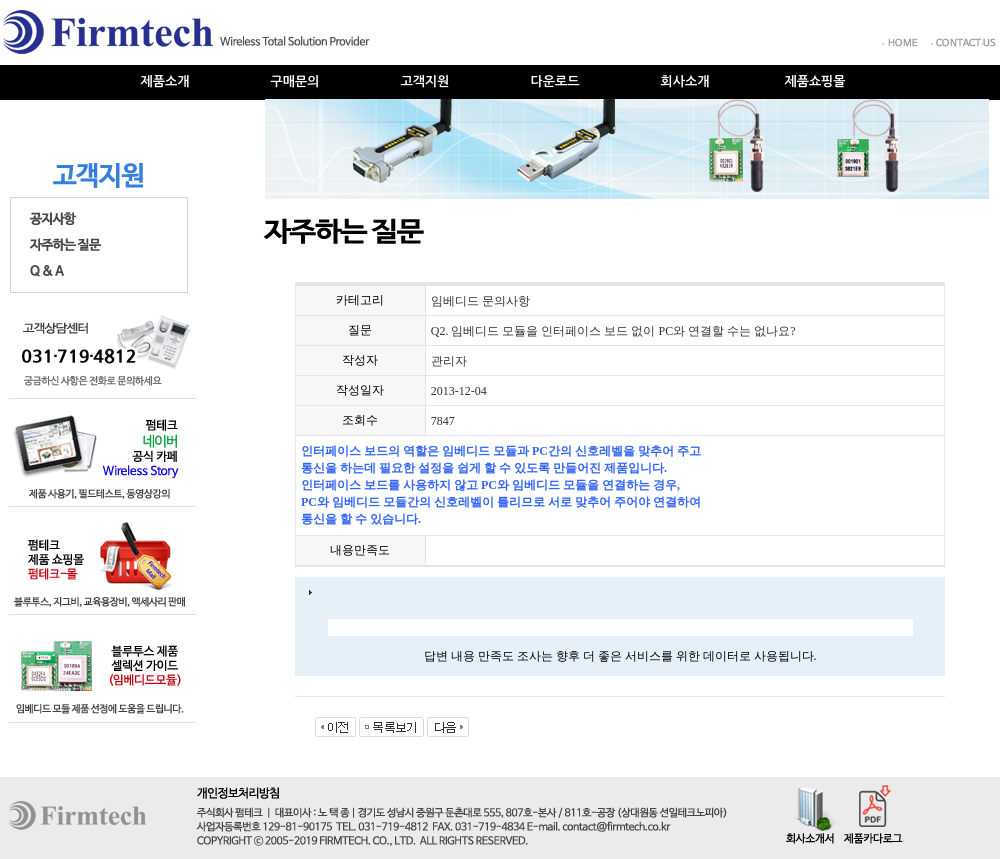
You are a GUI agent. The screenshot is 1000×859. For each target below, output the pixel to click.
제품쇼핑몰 (814, 81)
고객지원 (425, 81)
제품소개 (165, 81)
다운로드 (555, 81)
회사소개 (685, 81)
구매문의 (295, 81)
